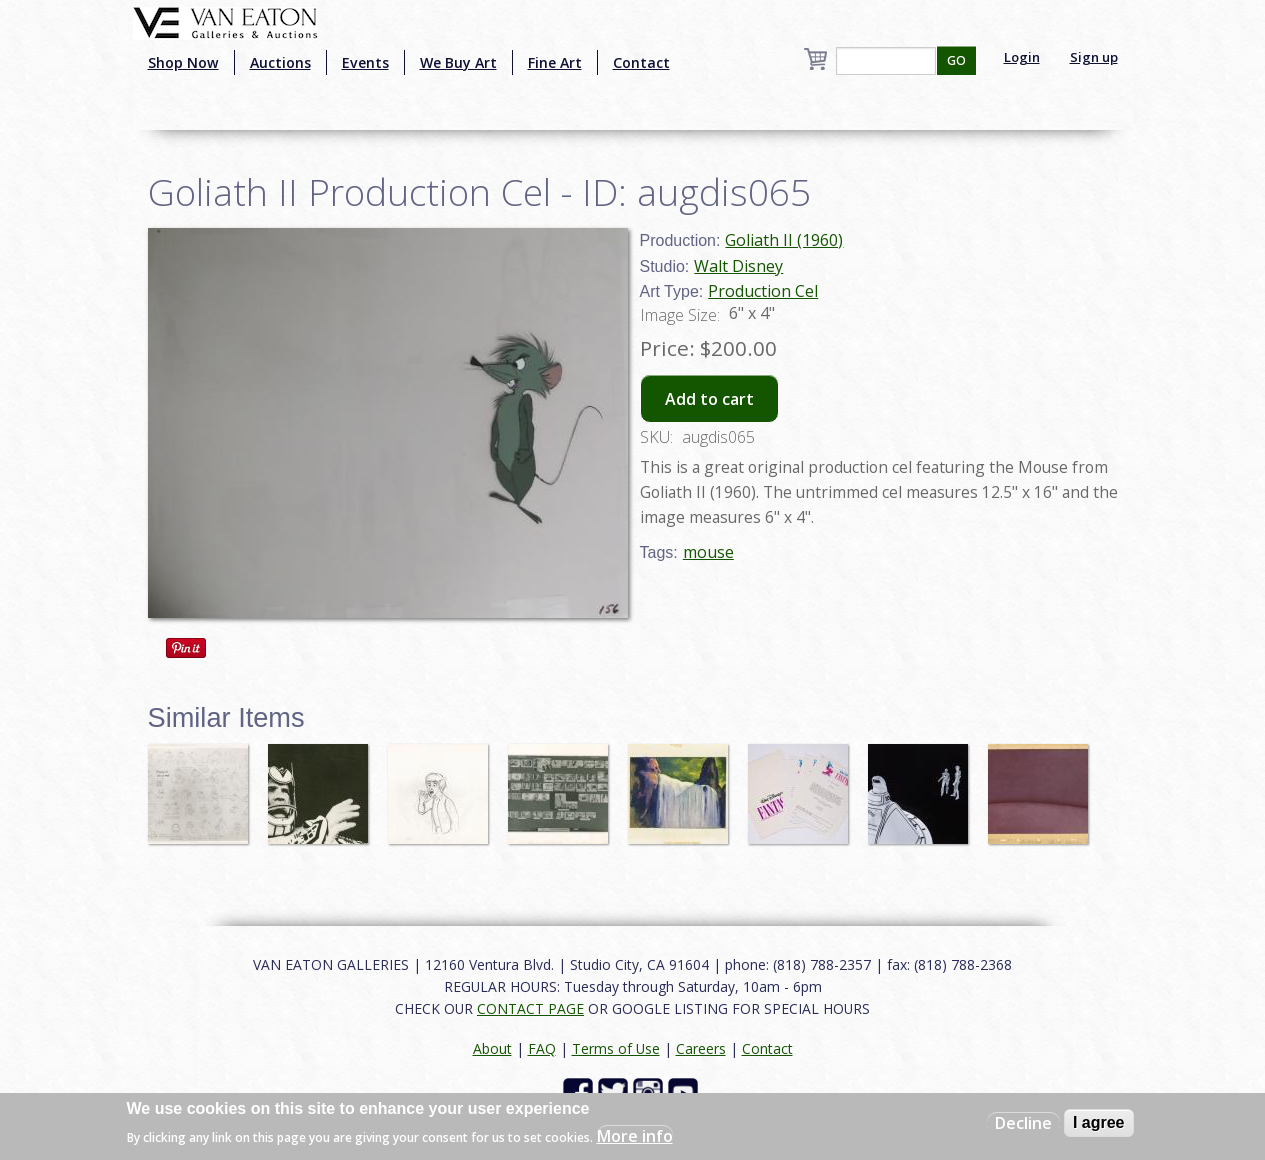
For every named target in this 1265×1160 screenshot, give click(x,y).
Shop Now (183, 62)
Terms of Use (616, 1048)
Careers (701, 1048)
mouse (708, 552)
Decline (1023, 1123)
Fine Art (555, 62)
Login (1022, 57)
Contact (641, 62)
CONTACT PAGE (530, 1008)
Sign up (1094, 57)
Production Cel (763, 291)
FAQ (542, 1048)
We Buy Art (458, 62)
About (492, 1048)
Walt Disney (738, 266)
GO (956, 60)
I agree (1099, 1122)
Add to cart (709, 399)
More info (635, 1136)
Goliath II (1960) (784, 240)
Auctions (280, 62)
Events (365, 62)
